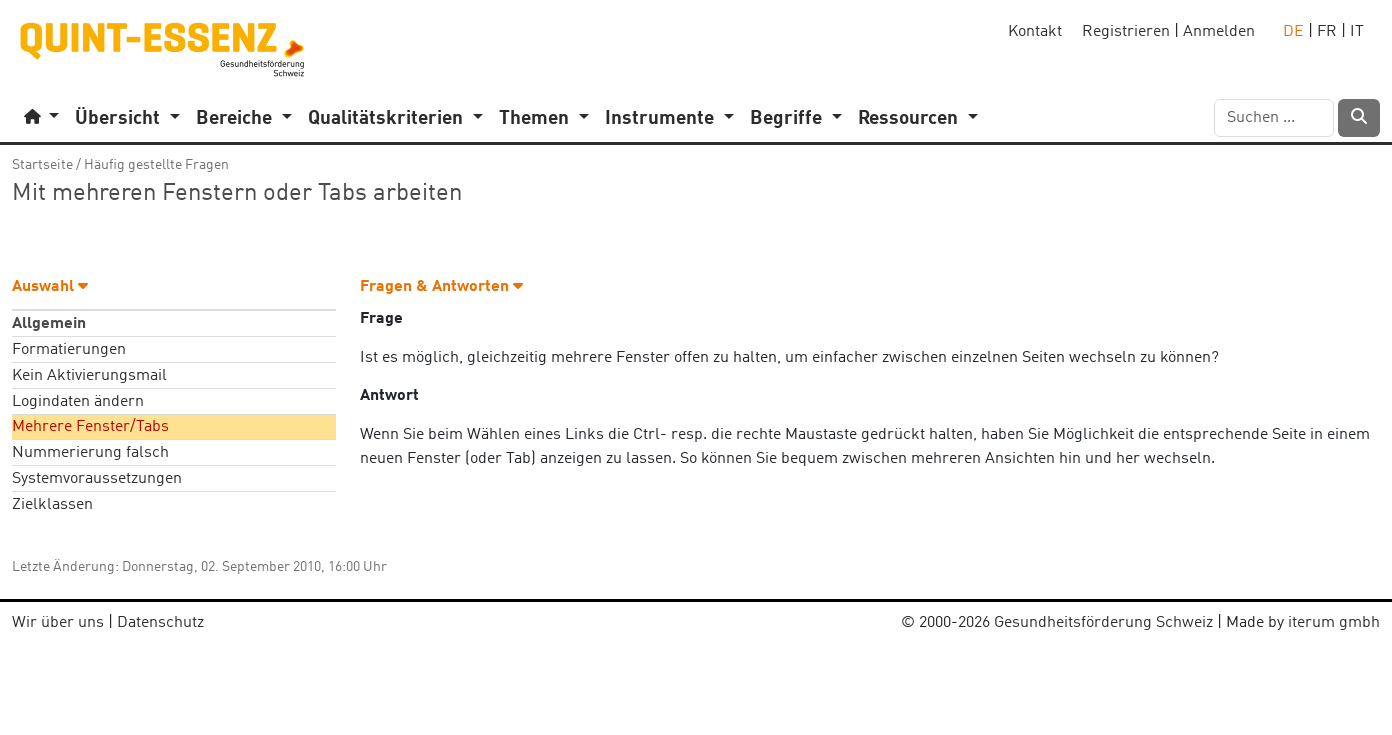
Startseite (42, 165)
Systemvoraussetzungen (97, 479)
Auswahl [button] (50, 287)
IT (1357, 32)
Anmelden (1219, 32)
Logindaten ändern (78, 402)
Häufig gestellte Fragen (156, 165)
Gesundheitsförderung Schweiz (1103, 623)
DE (1293, 32)
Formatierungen (69, 350)
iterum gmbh (1334, 623)
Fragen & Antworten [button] (441, 287)
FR (1327, 32)
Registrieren (1126, 32)
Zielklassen (52, 505)
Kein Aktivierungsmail (89, 376)
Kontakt (1035, 32)
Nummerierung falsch (90, 453)
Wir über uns (58, 623)
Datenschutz (160, 623)
